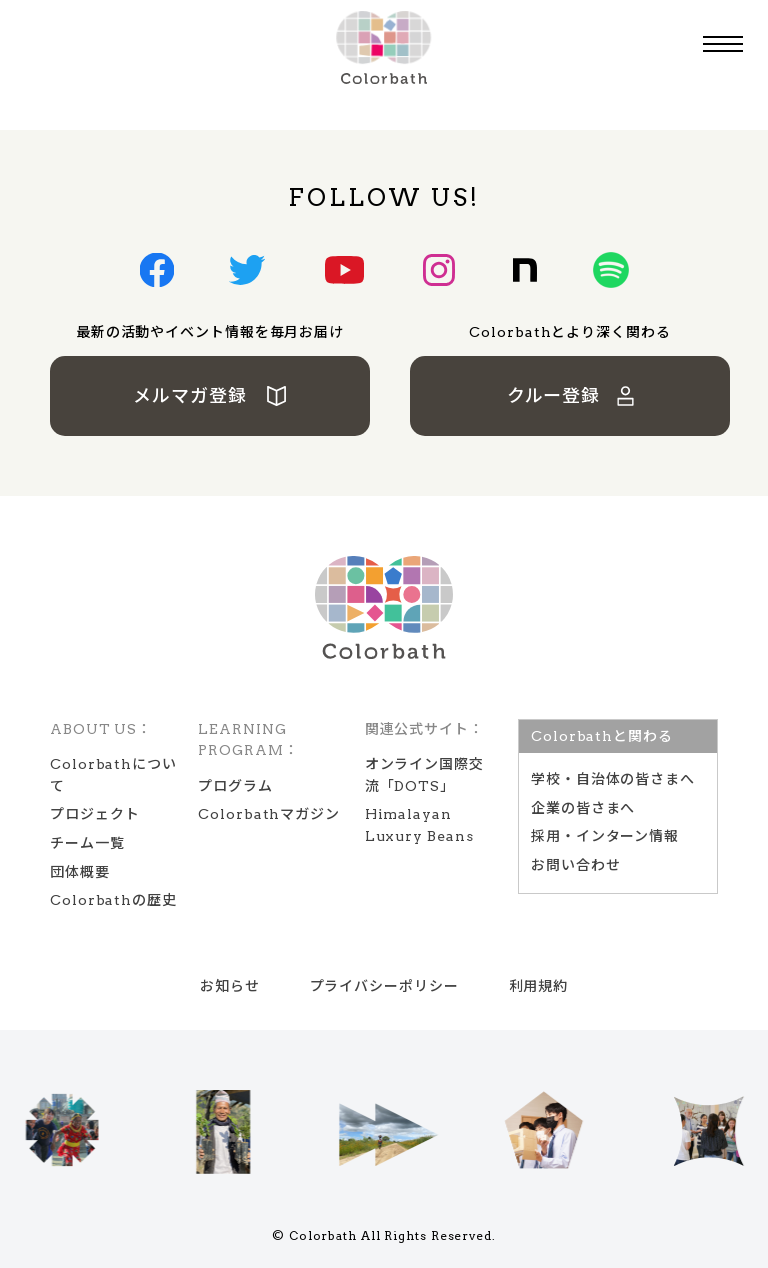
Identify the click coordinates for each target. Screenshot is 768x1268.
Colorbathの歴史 (113, 900)
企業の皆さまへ (583, 808)
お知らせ (230, 986)
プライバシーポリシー (384, 986)
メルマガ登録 (210, 395)
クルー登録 (571, 395)
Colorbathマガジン (269, 814)
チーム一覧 (87, 843)
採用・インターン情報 (605, 836)
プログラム (235, 786)
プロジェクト (94, 814)
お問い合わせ (575, 865)
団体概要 (80, 872)
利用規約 (539, 986)
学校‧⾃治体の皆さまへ (613, 779)
